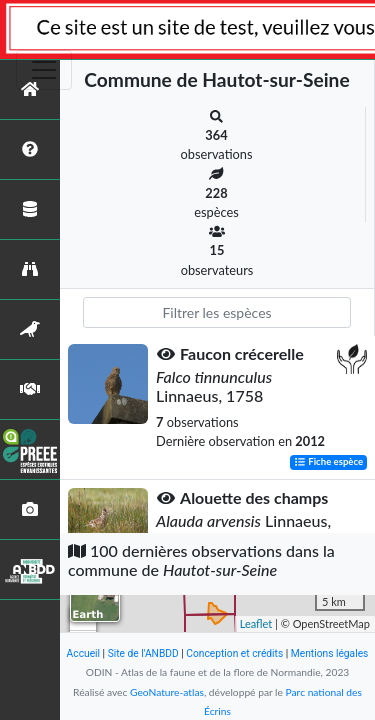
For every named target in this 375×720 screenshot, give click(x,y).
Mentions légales (330, 653)
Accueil (83, 653)
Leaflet (256, 623)
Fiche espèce (328, 462)
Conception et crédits (234, 653)
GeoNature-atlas (167, 692)
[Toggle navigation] (44, 70)
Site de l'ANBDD (143, 653)
